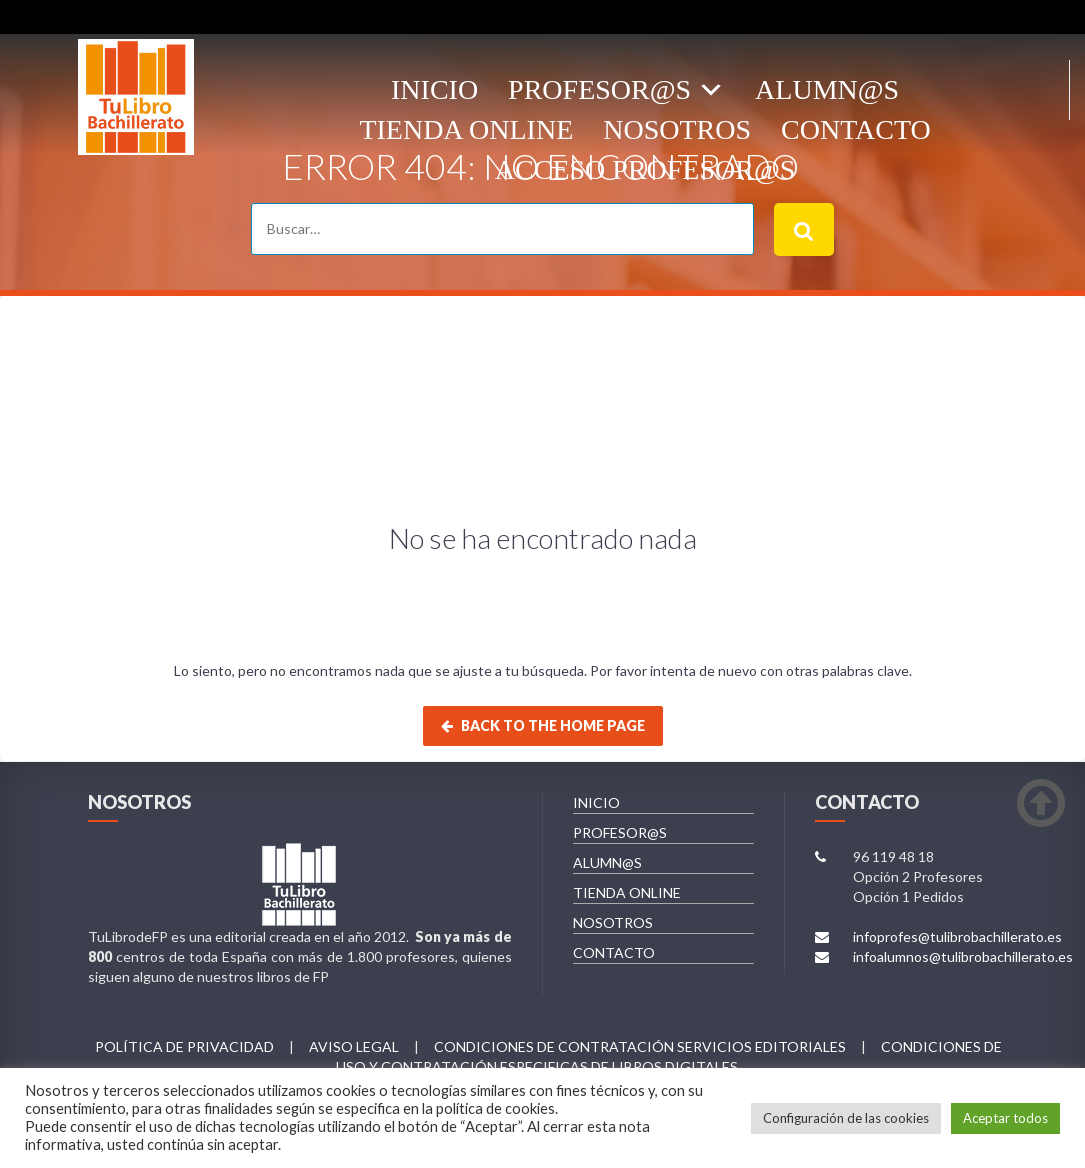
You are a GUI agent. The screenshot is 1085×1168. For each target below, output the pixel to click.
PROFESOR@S (620, 832)
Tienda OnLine (466, 129)
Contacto (856, 129)
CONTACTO (614, 952)
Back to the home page (543, 725)
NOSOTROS (613, 922)
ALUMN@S (827, 89)
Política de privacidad (184, 1046)
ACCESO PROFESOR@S (645, 169)
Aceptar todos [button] (1005, 1118)
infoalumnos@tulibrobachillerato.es (963, 956)
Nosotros (677, 129)
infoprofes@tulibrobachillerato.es (957, 936)
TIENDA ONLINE (627, 892)
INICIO (596, 802)
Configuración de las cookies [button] (846, 1118)
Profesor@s (599, 89)
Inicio (434, 89)
